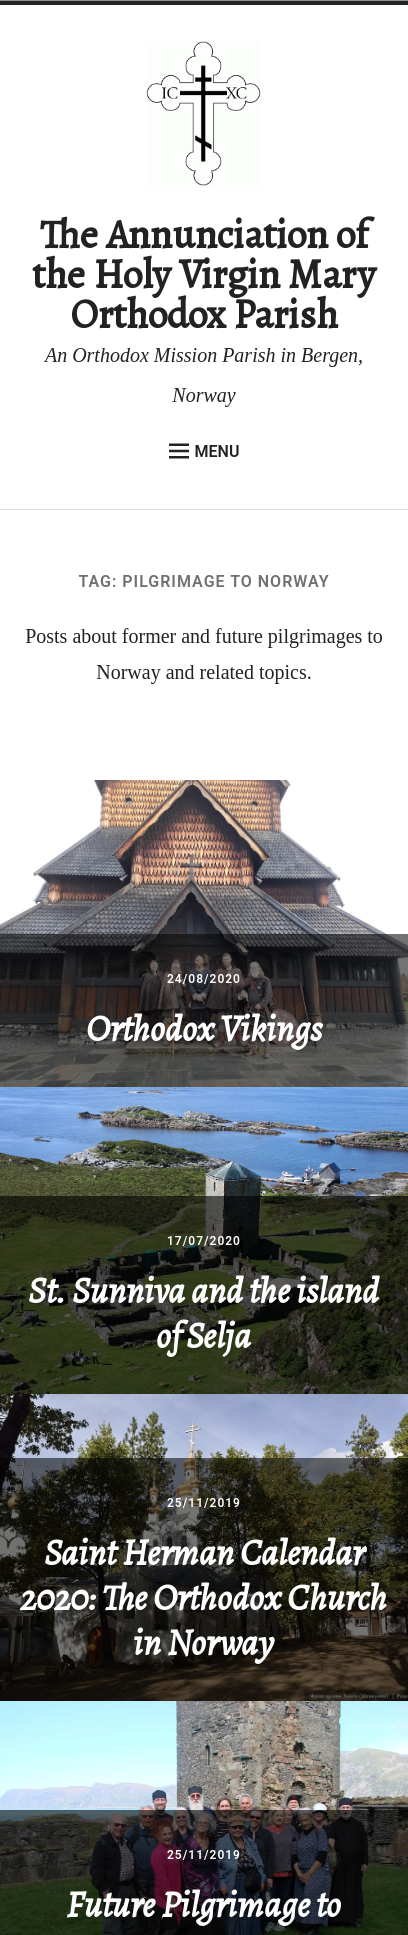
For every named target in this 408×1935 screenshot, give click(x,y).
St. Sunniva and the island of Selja (203, 1313)
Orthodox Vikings (204, 1028)
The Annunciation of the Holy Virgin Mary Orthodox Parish (204, 274)
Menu (204, 451)
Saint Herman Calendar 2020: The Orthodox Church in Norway (203, 1597)
